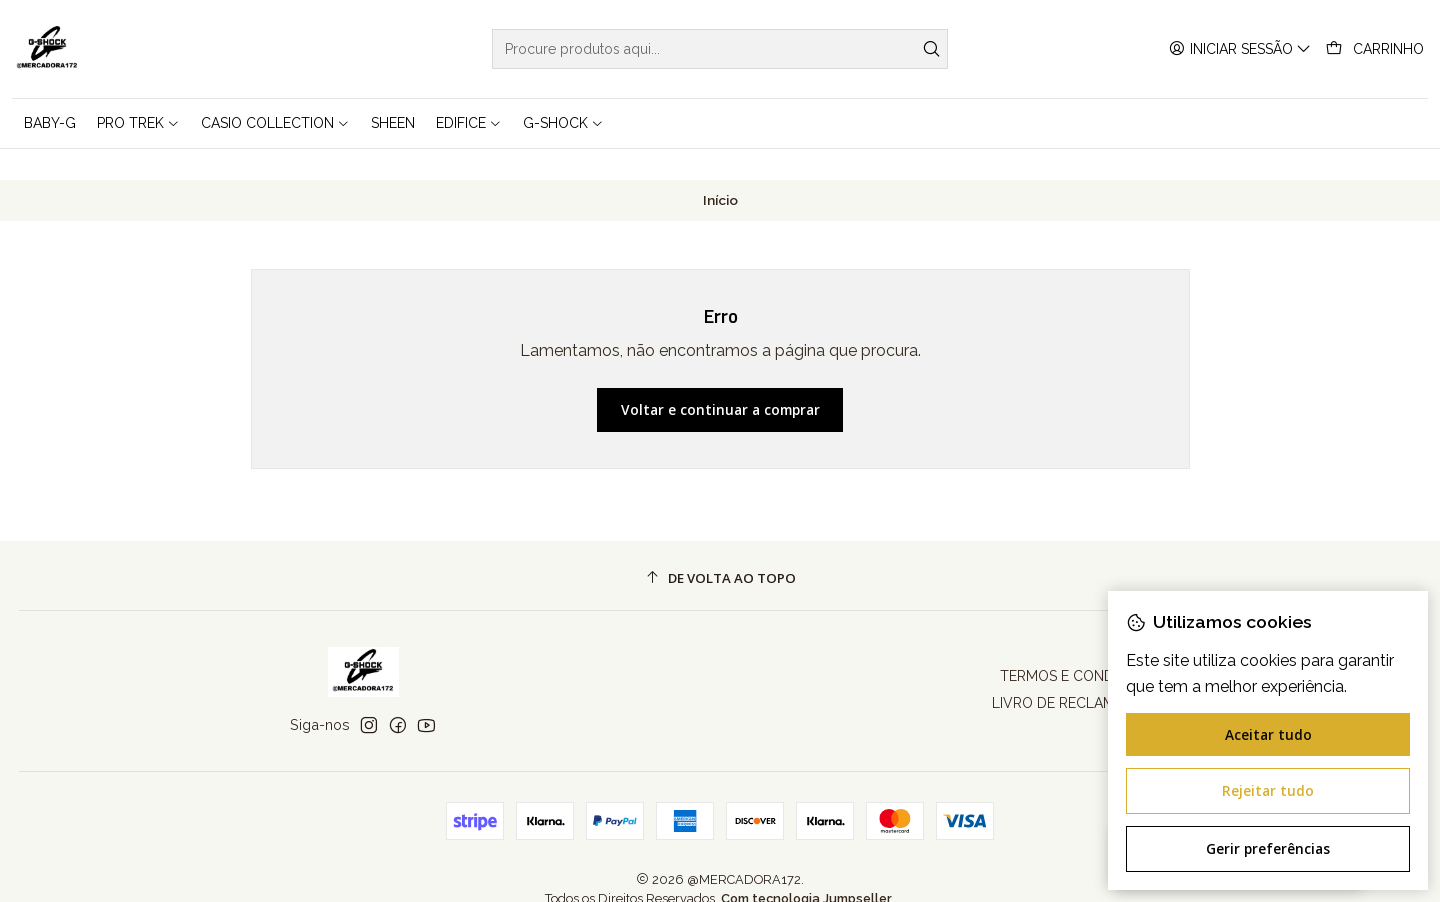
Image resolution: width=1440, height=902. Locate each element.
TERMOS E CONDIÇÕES (1077, 646)
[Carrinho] (1375, 49)
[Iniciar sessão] (1240, 49)
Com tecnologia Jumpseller (806, 868)
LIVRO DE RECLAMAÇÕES (1076, 673)
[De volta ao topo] (720, 548)
